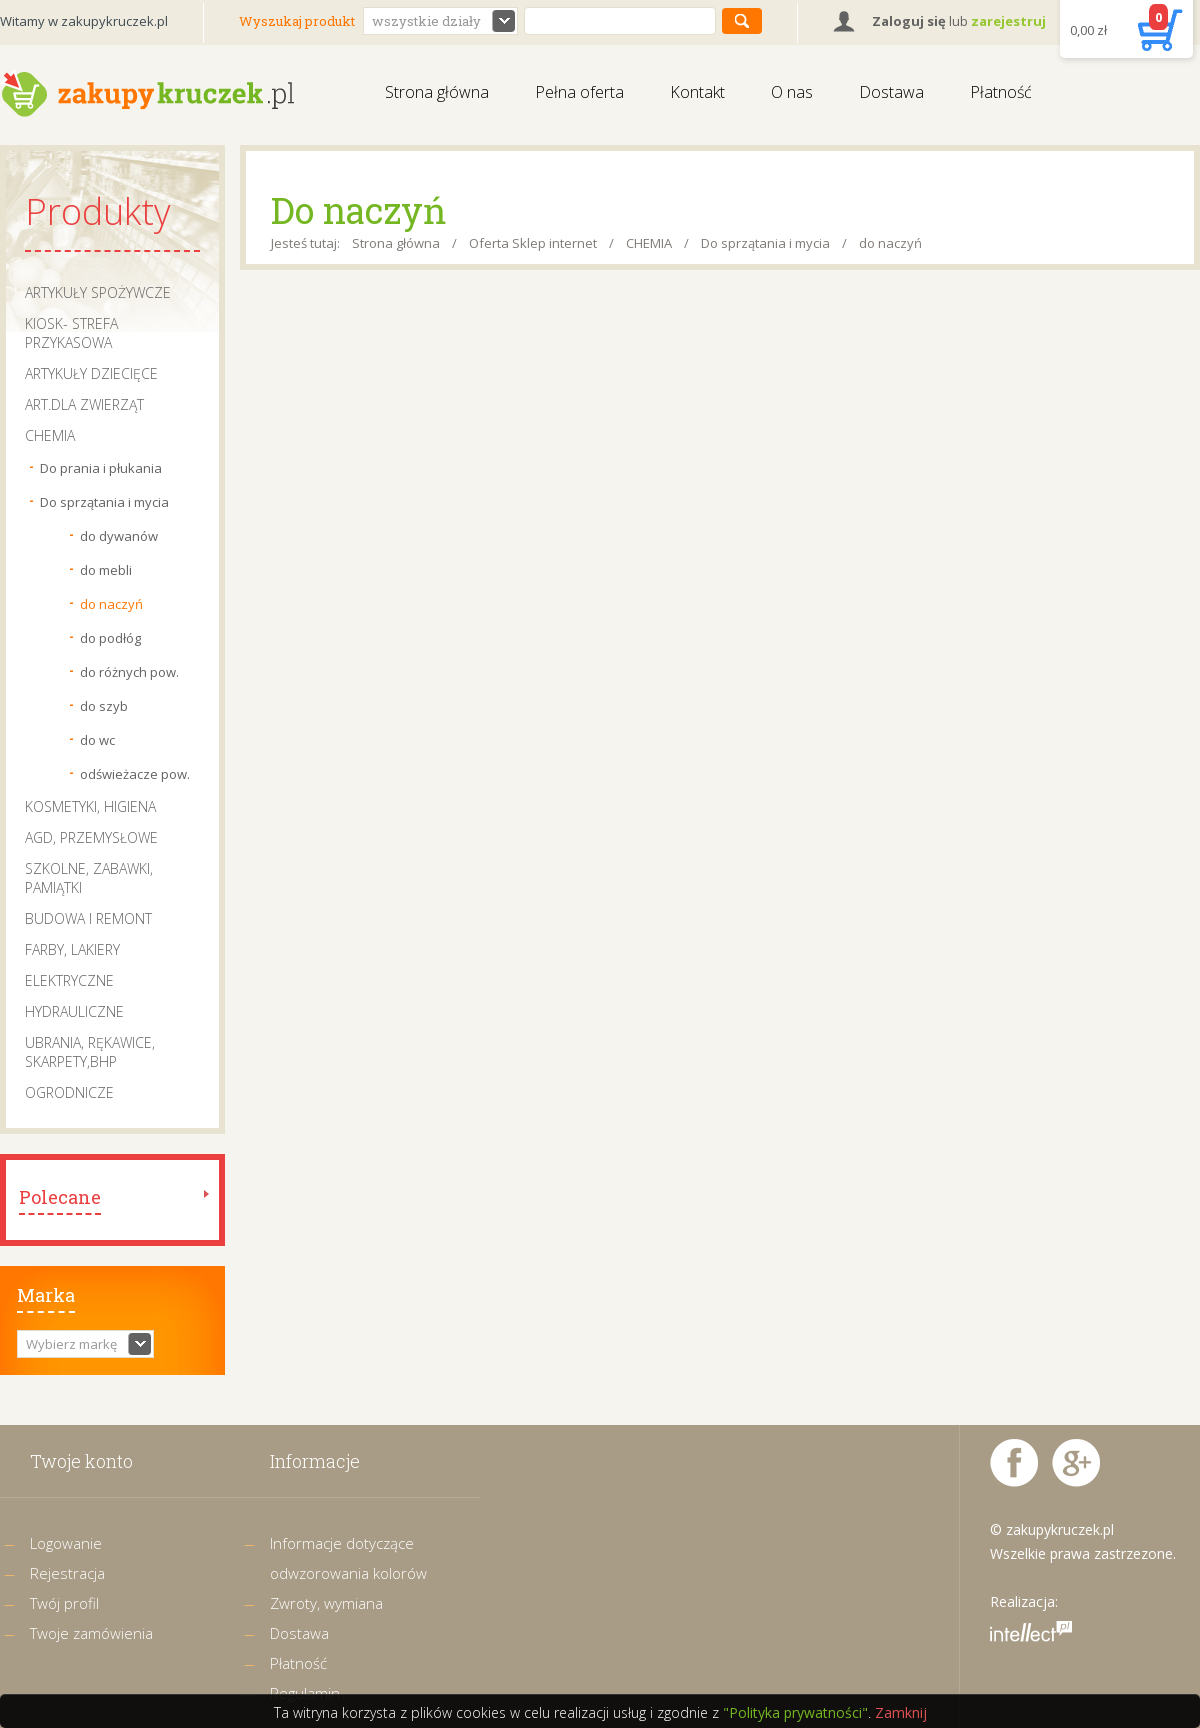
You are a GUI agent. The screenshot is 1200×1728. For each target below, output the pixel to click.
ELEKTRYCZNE (69, 980)
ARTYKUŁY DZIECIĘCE (91, 373)
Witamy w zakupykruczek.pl (84, 21)
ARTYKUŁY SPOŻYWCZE (98, 292)
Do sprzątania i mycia (104, 502)
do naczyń (111, 604)
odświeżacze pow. (135, 774)
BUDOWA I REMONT (88, 918)
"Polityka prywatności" (795, 1712)
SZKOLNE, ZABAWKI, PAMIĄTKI (89, 878)
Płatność (1001, 92)
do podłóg (110, 638)
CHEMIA (50, 435)
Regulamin (305, 1693)
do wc (97, 740)
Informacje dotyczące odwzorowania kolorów (348, 1558)
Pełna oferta (579, 92)
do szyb (104, 706)
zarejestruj (1008, 21)
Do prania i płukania (101, 468)
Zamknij (901, 1712)
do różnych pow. (129, 672)
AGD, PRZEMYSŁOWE (91, 837)
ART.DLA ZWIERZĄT (84, 404)
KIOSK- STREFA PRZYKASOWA (71, 333)
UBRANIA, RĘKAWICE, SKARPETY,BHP (90, 1052)
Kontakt (697, 92)
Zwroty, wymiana (326, 1603)
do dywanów (119, 536)
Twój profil (64, 1603)
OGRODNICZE (69, 1092)
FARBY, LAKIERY (72, 949)
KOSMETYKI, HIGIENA (90, 806)
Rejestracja (67, 1573)
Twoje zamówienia (91, 1633)
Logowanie (66, 1543)
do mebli (106, 570)
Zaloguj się (909, 21)
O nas (792, 92)
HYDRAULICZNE (74, 1011)
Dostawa (891, 92)
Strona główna (437, 92)
